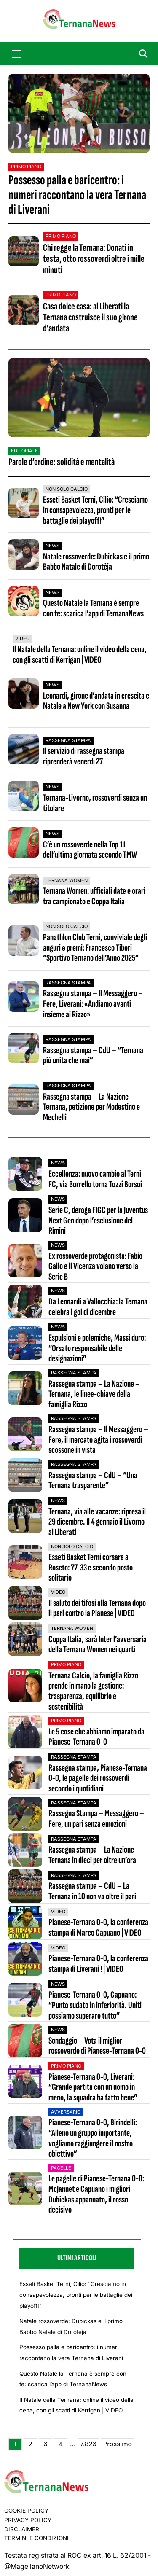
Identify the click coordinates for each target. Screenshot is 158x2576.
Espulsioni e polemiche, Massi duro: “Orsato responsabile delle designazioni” (97, 1348)
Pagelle (61, 2168)
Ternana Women (67, 880)
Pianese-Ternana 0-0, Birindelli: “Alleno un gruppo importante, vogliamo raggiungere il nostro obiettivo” (92, 2138)
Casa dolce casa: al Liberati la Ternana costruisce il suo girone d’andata (90, 317)
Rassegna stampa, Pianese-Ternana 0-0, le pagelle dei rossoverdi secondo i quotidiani (97, 1778)
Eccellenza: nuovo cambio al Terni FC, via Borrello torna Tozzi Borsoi (95, 1179)
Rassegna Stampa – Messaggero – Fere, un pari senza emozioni (96, 1819)
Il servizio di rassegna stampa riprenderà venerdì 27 (83, 756)
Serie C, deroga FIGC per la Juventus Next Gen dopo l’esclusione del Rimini (98, 1221)
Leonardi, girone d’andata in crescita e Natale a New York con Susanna (96, 701)
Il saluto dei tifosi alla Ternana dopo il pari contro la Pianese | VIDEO (97, 1608)
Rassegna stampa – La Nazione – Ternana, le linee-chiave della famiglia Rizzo (94, 1394)
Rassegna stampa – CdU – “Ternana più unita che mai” (93, 1056)
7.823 (88, 2443)
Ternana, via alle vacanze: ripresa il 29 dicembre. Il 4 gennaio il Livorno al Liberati (97, 1522)
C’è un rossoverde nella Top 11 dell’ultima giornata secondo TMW (90, 850)
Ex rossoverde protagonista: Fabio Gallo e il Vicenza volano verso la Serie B (95, 1267)
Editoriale (24, 451)
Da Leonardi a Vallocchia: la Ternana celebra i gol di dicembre (97, 1307)
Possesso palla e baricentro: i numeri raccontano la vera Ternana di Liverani (77, 195)
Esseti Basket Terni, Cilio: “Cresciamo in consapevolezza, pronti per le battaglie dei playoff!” (95, 510)
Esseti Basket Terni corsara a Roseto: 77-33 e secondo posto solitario (90, 1568)
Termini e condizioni (36, 2538)
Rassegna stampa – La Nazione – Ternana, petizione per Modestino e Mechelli (91, 1107)
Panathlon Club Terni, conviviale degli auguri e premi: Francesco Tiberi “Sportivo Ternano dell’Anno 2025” (95, 948)
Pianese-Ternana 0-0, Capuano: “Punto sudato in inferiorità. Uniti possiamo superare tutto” (95, 2005)
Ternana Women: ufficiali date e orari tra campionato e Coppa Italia (94, 896)
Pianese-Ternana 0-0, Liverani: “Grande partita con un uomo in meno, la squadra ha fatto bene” (92, 2087)
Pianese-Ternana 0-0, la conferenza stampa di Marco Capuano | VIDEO (98, 1927)
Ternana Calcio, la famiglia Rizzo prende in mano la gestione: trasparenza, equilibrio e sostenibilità (93, 1692)
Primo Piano (26, 166)
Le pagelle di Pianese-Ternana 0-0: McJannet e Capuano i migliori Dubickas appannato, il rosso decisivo (96, 2195)
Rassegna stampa (68, 740)
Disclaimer (21, 2529)
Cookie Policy (26, 2510)
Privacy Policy (27, 2520)
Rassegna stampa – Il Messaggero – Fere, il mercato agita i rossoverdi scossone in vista (98, 1440)
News (52, 546)
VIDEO (22, 638)
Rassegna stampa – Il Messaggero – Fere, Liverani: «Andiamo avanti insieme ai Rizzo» (93, 1004)
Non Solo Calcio (67, 489)
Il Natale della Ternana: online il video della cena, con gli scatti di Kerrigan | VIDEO (80, 655)
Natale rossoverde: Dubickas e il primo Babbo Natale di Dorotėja (96, 562)
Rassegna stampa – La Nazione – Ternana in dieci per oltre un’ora (94, 1855)
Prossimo (117, 2443)
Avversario (65, 2112)
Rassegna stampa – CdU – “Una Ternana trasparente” (92, 1481)
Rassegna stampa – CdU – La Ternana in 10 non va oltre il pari (92, 1891)
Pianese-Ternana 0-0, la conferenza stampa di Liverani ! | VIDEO (98, 1964)
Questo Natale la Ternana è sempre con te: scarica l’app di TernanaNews (93, 608)
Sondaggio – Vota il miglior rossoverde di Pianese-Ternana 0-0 (97, 2046)
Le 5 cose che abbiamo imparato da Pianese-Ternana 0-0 (96, 1737)
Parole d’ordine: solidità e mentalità (61, 462)
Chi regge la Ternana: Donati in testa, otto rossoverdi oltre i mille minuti (94, 259)
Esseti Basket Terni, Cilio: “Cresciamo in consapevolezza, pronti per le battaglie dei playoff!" (75, 2294)
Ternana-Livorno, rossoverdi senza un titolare (95, 803)
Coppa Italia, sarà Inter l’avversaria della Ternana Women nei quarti (97, 1645)
